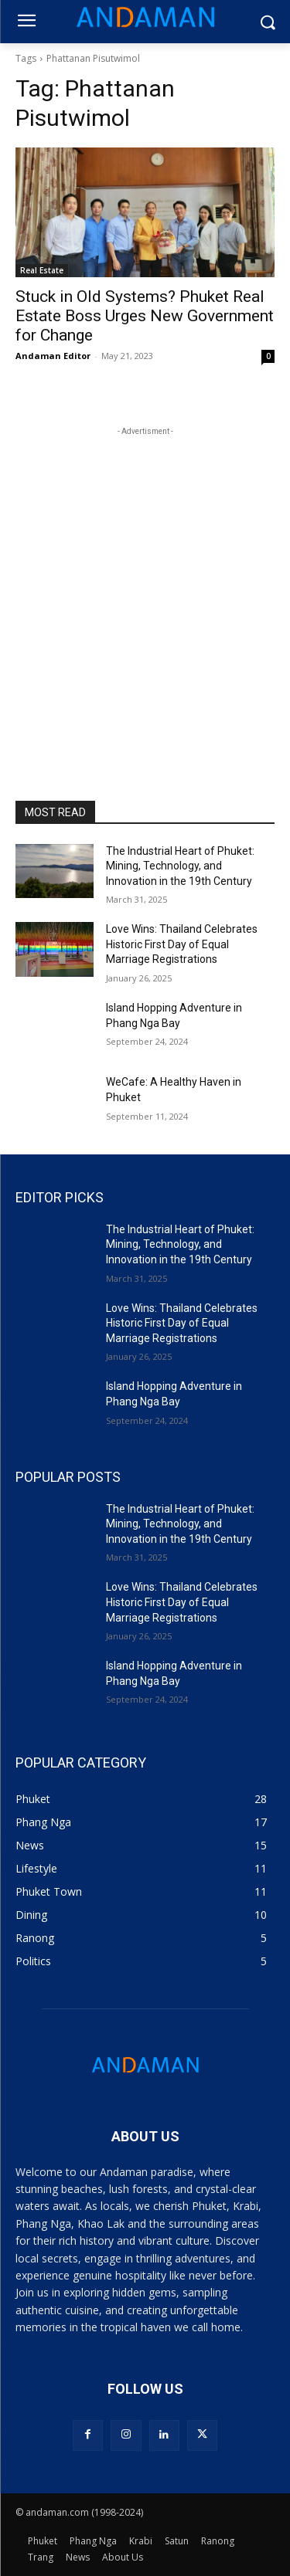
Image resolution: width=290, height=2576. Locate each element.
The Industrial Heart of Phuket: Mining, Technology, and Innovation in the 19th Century (180, 866)
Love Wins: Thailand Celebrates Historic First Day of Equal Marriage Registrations (182, 944)
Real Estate (41, 270)
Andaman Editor (52, 355)
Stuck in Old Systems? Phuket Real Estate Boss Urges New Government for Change (144, 315)
